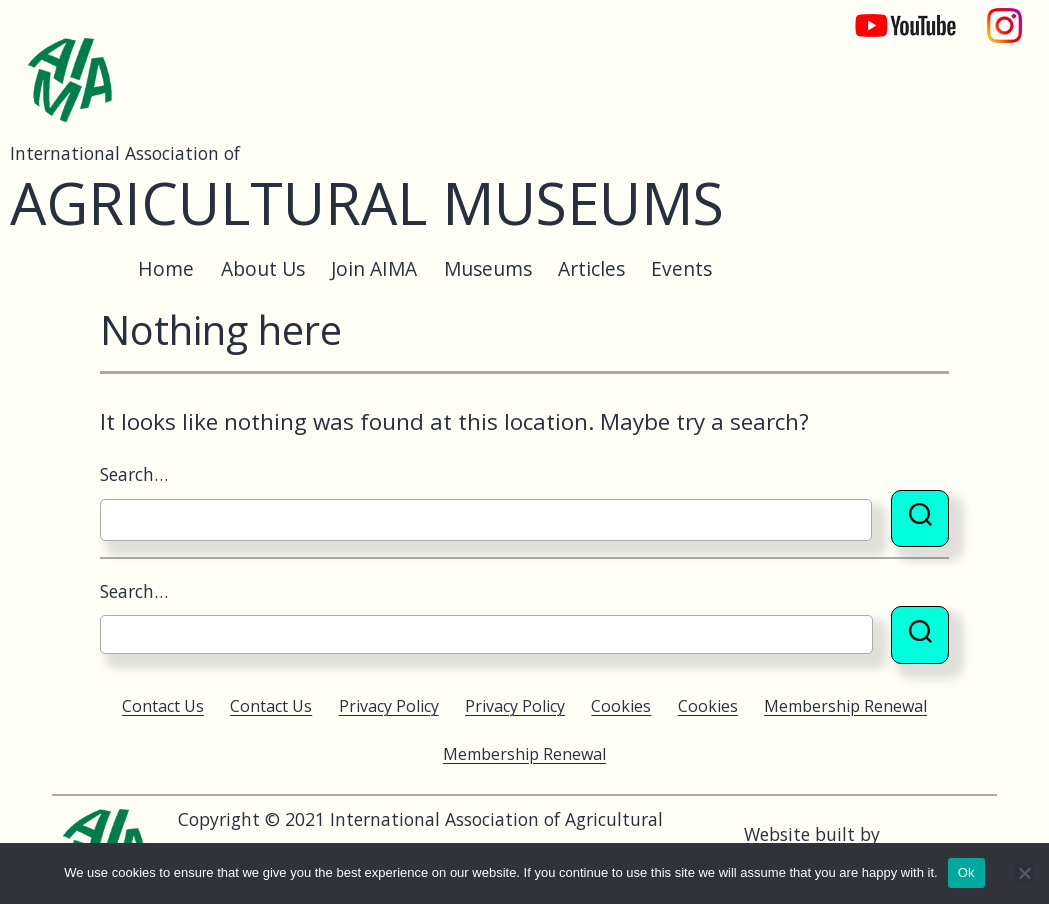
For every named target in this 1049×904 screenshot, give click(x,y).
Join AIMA (374, 268)
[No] (1024, 873)
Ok (966, 872)
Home (166, 268)
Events (681, 268)
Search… (134, 474)
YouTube (892, 15)
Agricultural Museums (367, 202)
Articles (591, 268)
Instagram (1005, 15)
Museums (488, 268)
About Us (263, 268)
